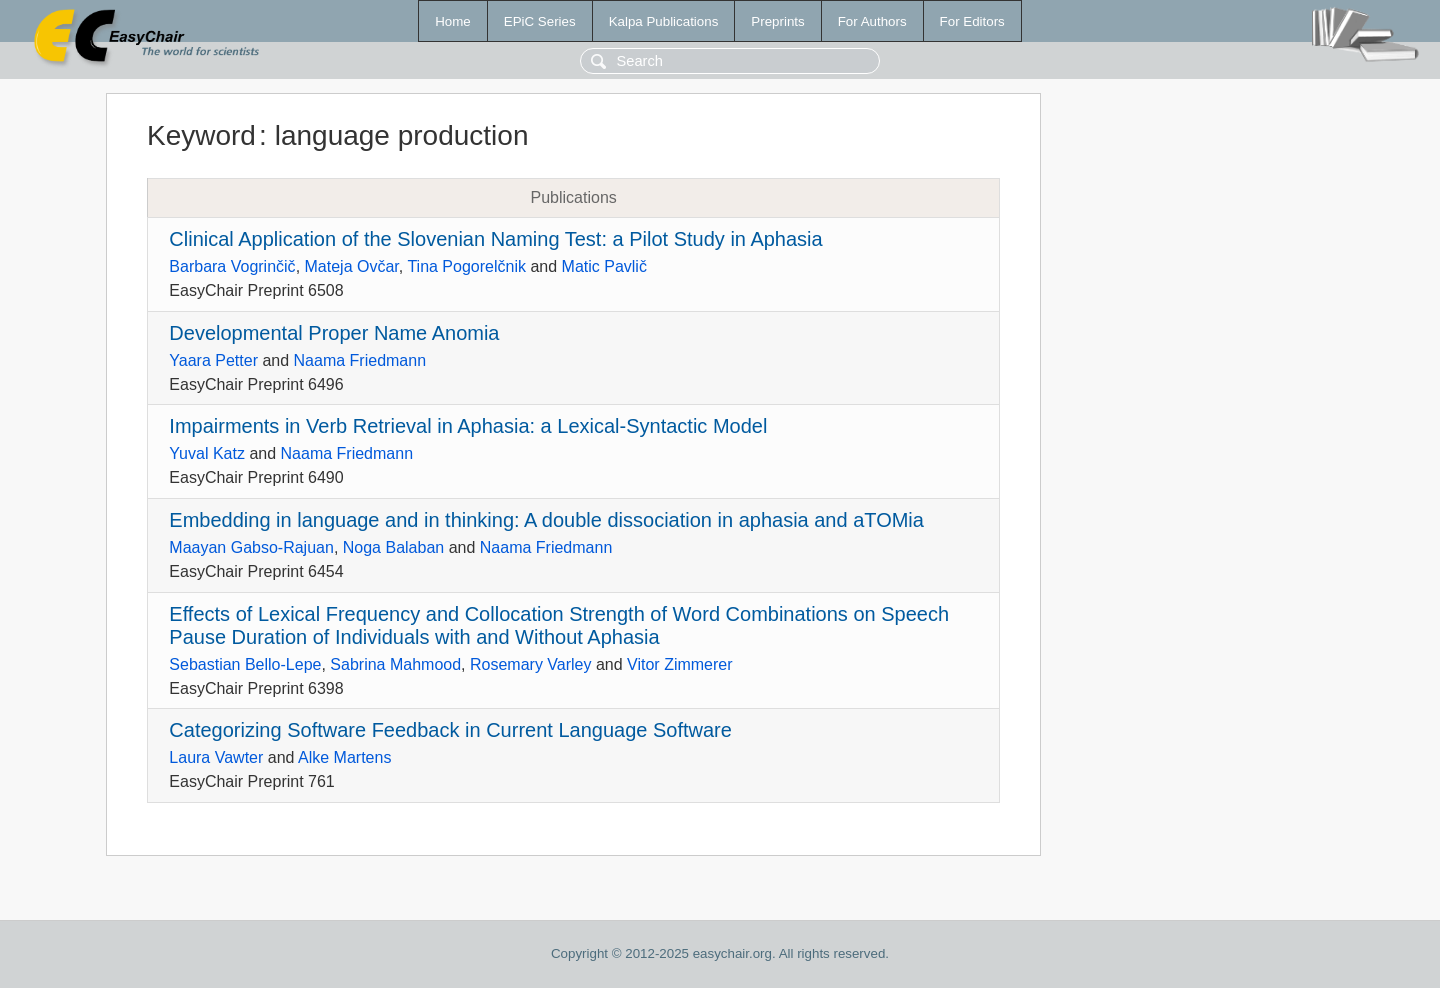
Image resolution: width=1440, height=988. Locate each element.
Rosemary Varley (531, 664)
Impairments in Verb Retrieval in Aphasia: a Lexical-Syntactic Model (468, 426)
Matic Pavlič (604, 266)
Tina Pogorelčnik (466, 266)
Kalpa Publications (664, 21)
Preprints (777, 21)
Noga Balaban (393, 547)
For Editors (972, 21)
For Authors (872, 21)
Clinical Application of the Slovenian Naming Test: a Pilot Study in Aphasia (495, 239)
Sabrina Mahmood (395, 664)
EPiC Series (540, 21)
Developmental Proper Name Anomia (334, 333)
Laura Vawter (216, 757)
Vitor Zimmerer (680, 664)
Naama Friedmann (360, 360)
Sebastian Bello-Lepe (245, 664)
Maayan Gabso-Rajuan (251, 547)
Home (453, 21)
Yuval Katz (207, 453)
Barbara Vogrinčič (232, 266)
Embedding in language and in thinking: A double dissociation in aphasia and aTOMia (546, 520)
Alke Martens (344, 757)
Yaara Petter (213, 360)
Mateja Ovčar (352, 266)
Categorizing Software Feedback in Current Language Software (450, 730)
